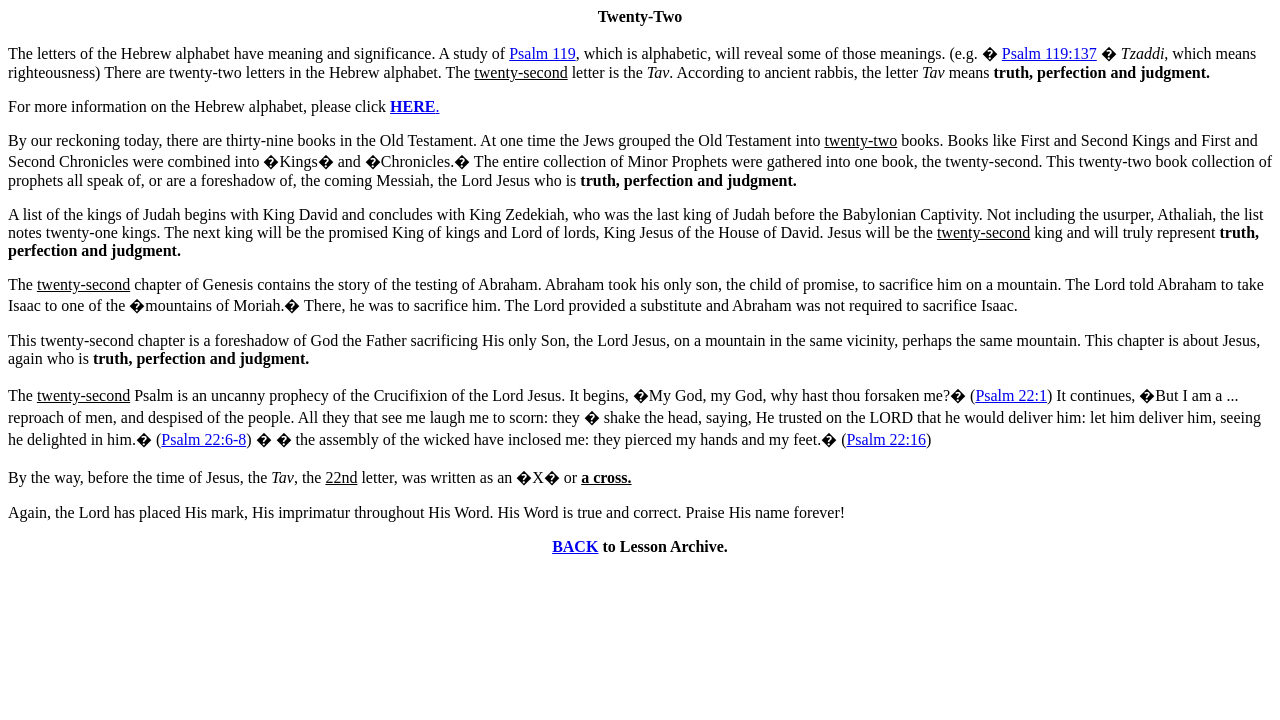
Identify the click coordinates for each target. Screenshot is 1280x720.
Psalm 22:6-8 (203, 439)
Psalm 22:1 (1011, 395)
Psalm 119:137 (1049, 53)
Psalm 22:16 (886, 439)
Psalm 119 (542, 53)
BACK (575, 546)
